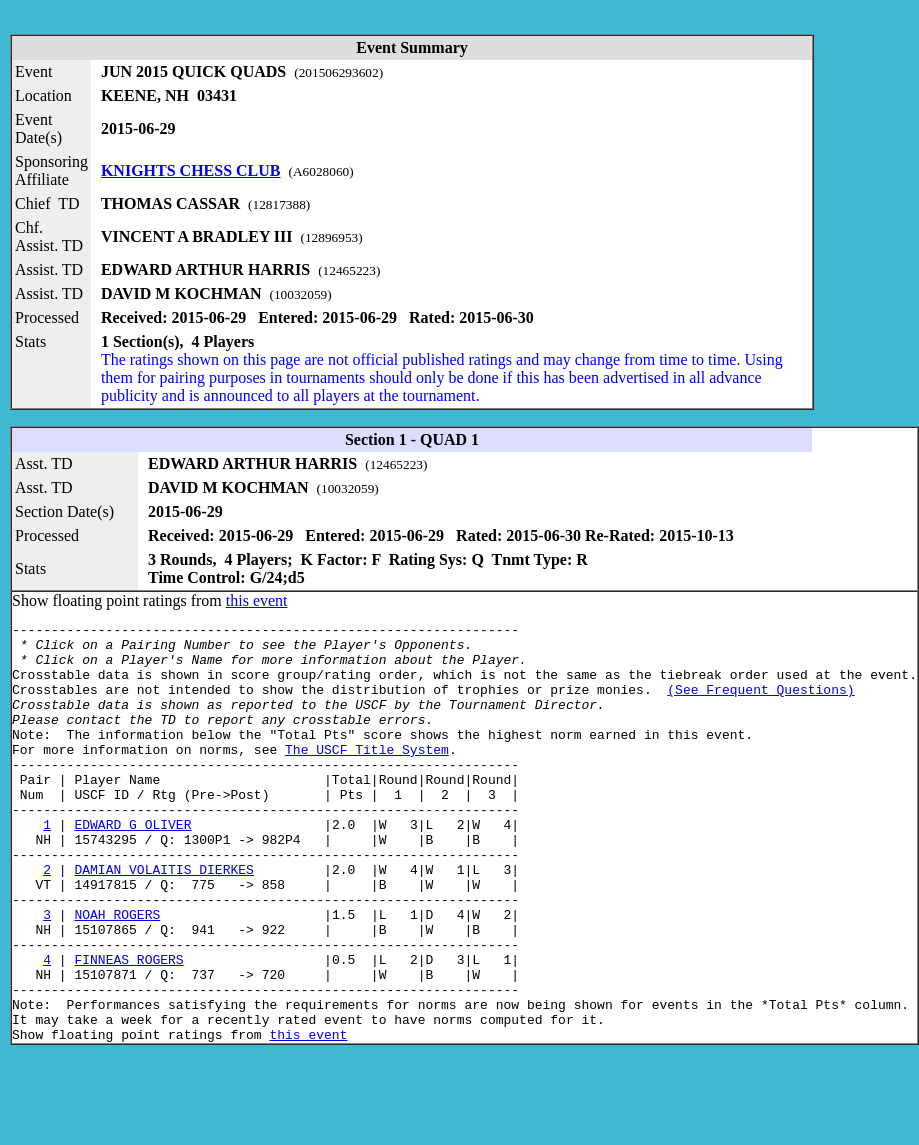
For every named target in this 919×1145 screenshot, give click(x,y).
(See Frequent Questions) (760, 704)
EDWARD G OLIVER (132, 866)
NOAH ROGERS (117, 974)
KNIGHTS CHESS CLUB (191, 170)
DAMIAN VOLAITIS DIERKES (163, 920)
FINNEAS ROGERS (128, 1028)
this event (257, 600)
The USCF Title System (367, 776)
